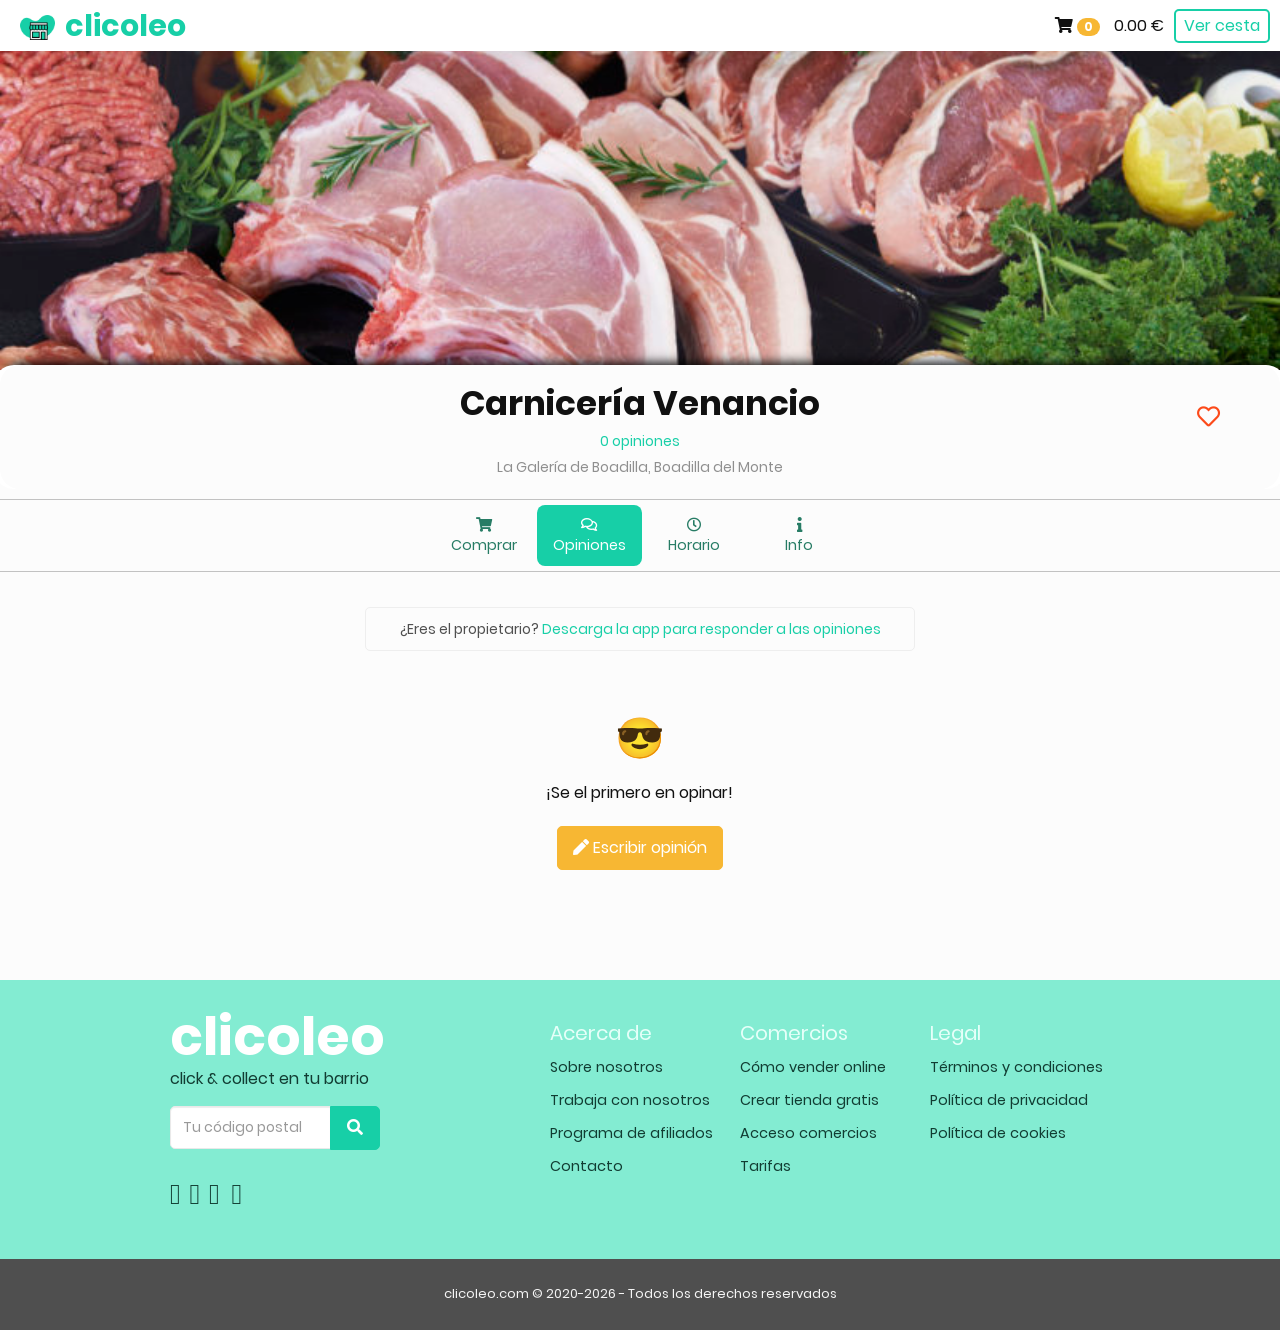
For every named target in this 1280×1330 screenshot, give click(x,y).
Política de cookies (998, 1133)
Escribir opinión (640, 847)
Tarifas (765, 1166)
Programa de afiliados (631, 1133)
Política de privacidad (1009, 1100)
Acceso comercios (808, 1133)
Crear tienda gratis (809, 1100)
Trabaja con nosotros (630, 1100)
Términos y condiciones (1016, 1067)
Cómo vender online (813, 1067)
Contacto (586, 1166)
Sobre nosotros (606, 1067)
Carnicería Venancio (640, 403)
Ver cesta (1222, 25)
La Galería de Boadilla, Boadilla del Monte (640, 467)
